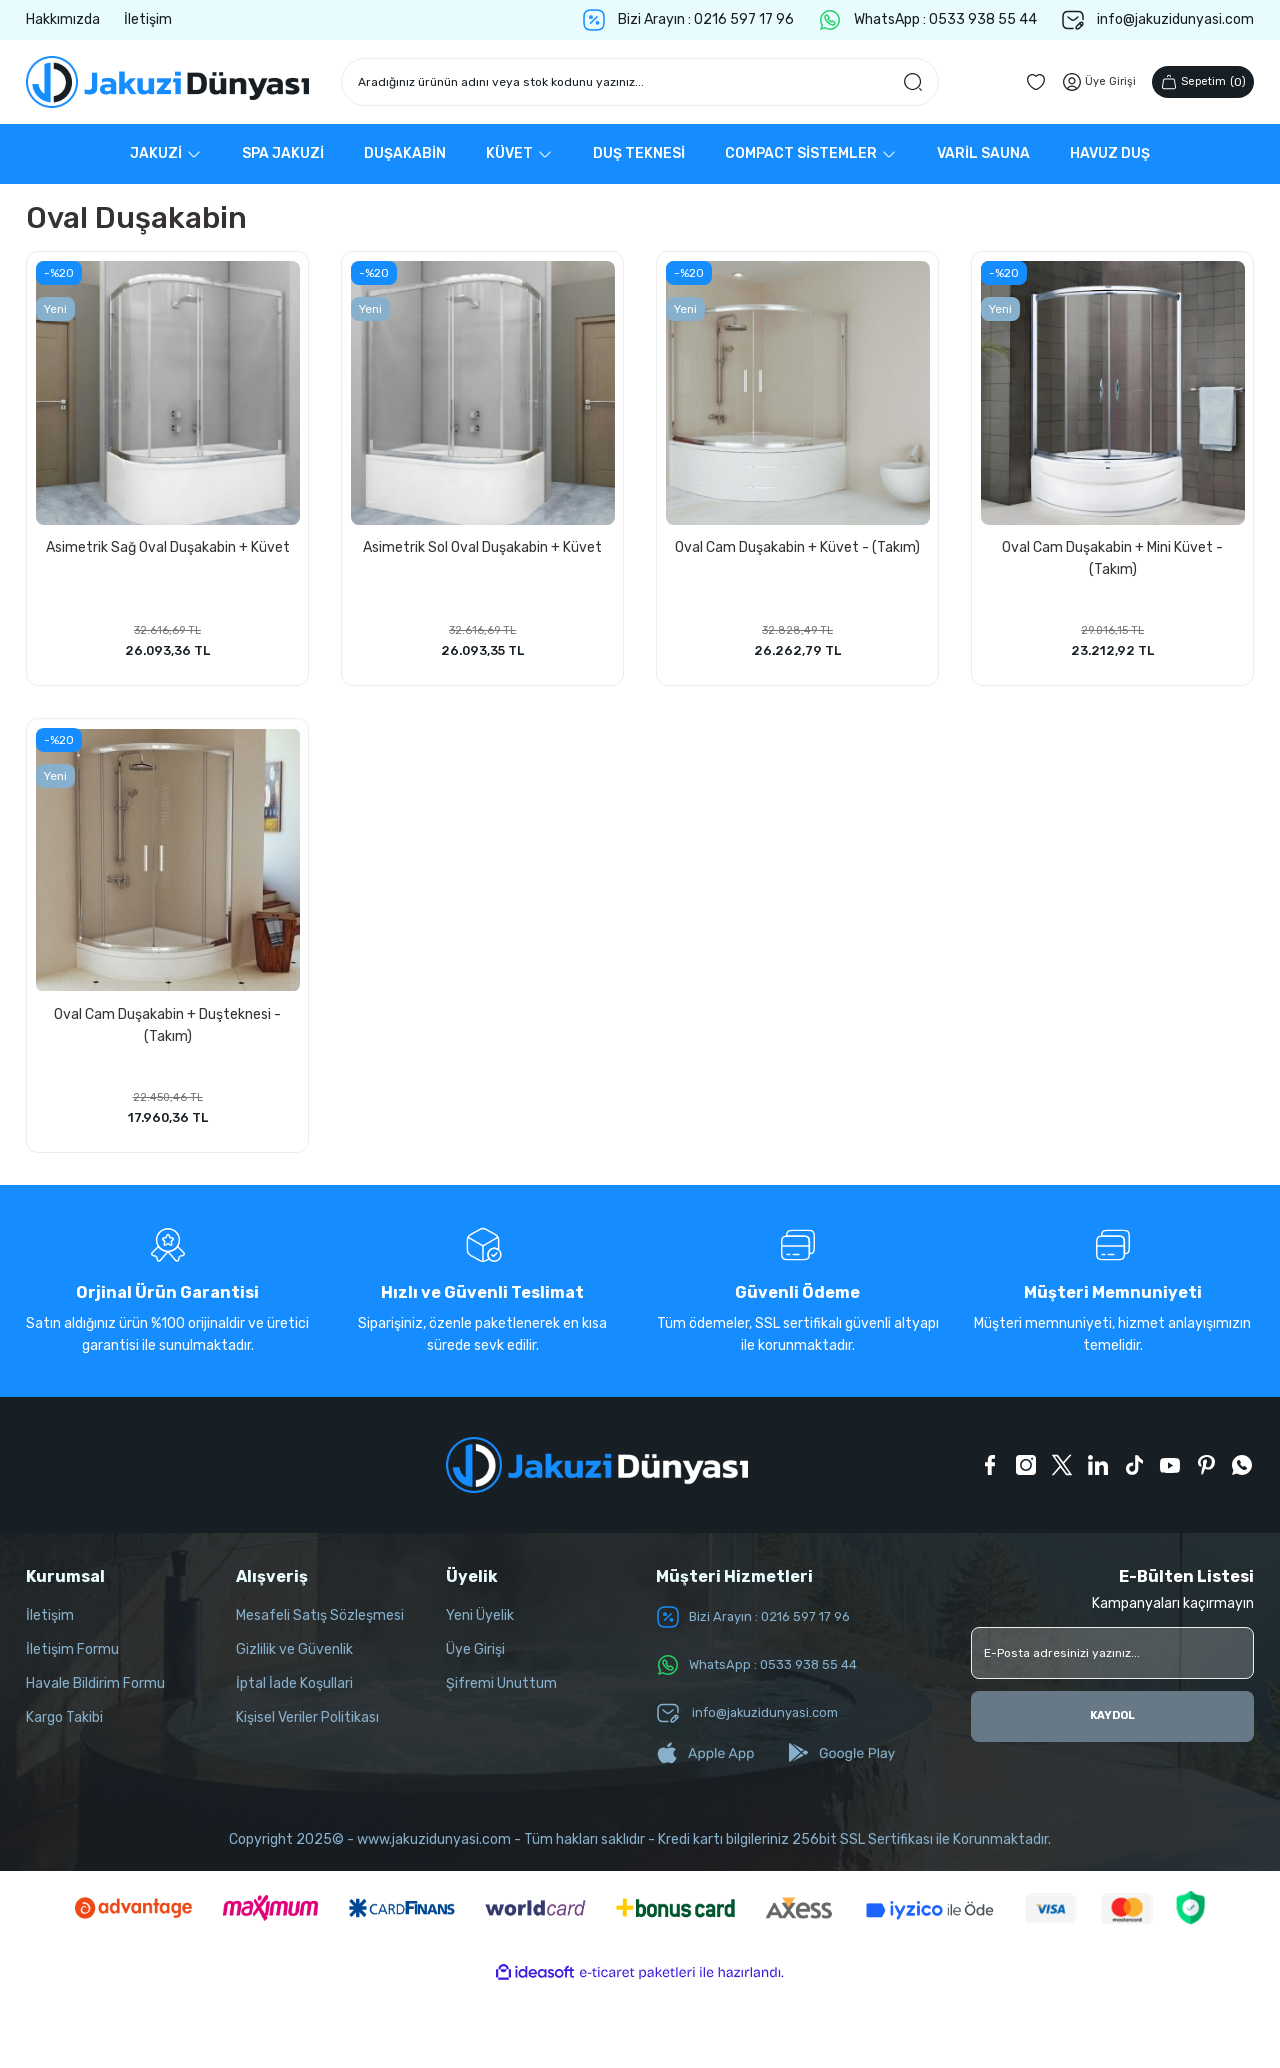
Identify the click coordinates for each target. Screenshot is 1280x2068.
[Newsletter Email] (1112, 1665)
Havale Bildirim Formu (95, 1695)
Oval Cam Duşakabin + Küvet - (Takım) (797, 543)
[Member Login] (1087, 82)
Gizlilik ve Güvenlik (294, 1661)
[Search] (640, 82)
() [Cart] (1198, 82)
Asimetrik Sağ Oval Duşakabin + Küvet (168, 543)
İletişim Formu (72, 1661)
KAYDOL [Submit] (1113, 1729)
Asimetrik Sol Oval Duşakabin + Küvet (482, 543)
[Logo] (167, 82)
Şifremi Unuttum (501, 1695)
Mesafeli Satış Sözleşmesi (320, 1627)
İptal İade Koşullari (294, 1695)
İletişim (50, 1627)
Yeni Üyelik (480, 1627)
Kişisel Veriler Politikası (307, 1729)
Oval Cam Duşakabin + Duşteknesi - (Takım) (167, 1027)
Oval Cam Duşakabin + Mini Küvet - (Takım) (1112, 554)
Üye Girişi (475, 1661)
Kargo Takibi (64, 1729)
